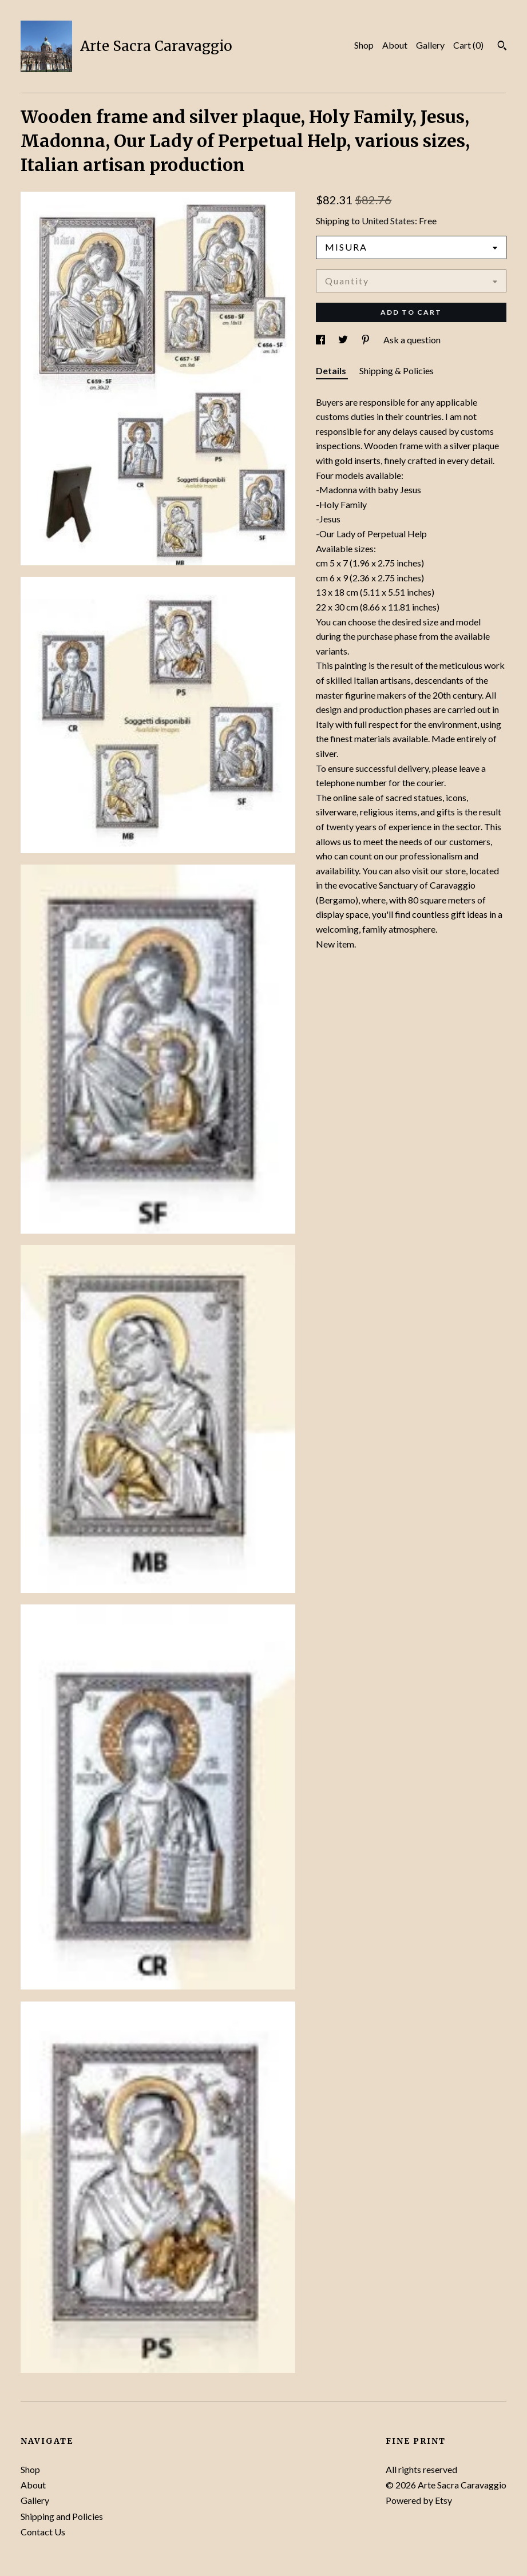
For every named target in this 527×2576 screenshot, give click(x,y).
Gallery (430, 44)
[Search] (502, 47)
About (394, 44)
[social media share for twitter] (344, 339)
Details (332, 370)
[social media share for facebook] (321, 339)
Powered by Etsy (419, 2500)
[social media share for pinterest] (366, 339)
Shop (364, 44)
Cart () (468, 44)
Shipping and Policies (62, 2516)
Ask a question (412, 339)
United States (388, 220)
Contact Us (43, 2531)
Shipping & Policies (396, 370)
